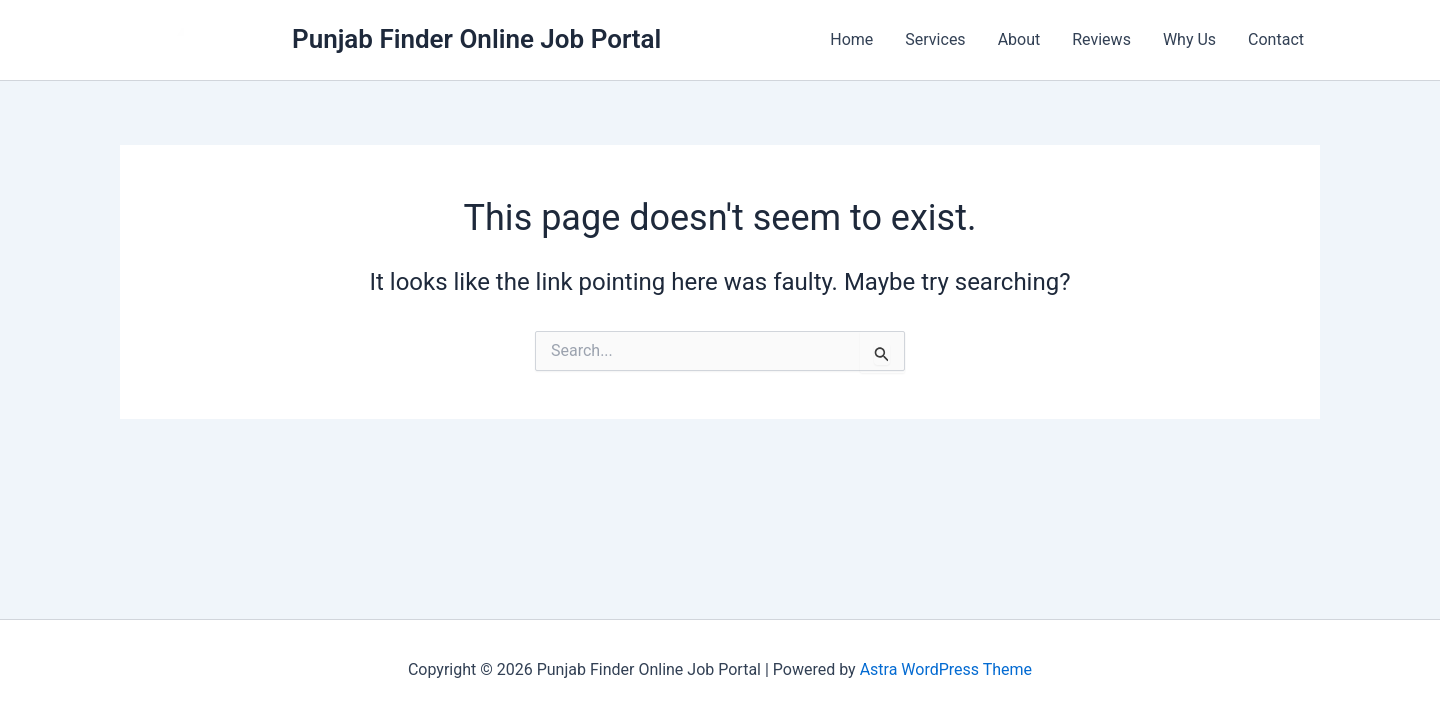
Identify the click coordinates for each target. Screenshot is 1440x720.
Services (935, 39)
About (1019, 39)
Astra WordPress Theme (946, 669)
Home (851, 39)
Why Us (1189, 39)
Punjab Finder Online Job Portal (476, 39)
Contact (1276, 39)
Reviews (1101, 39)
